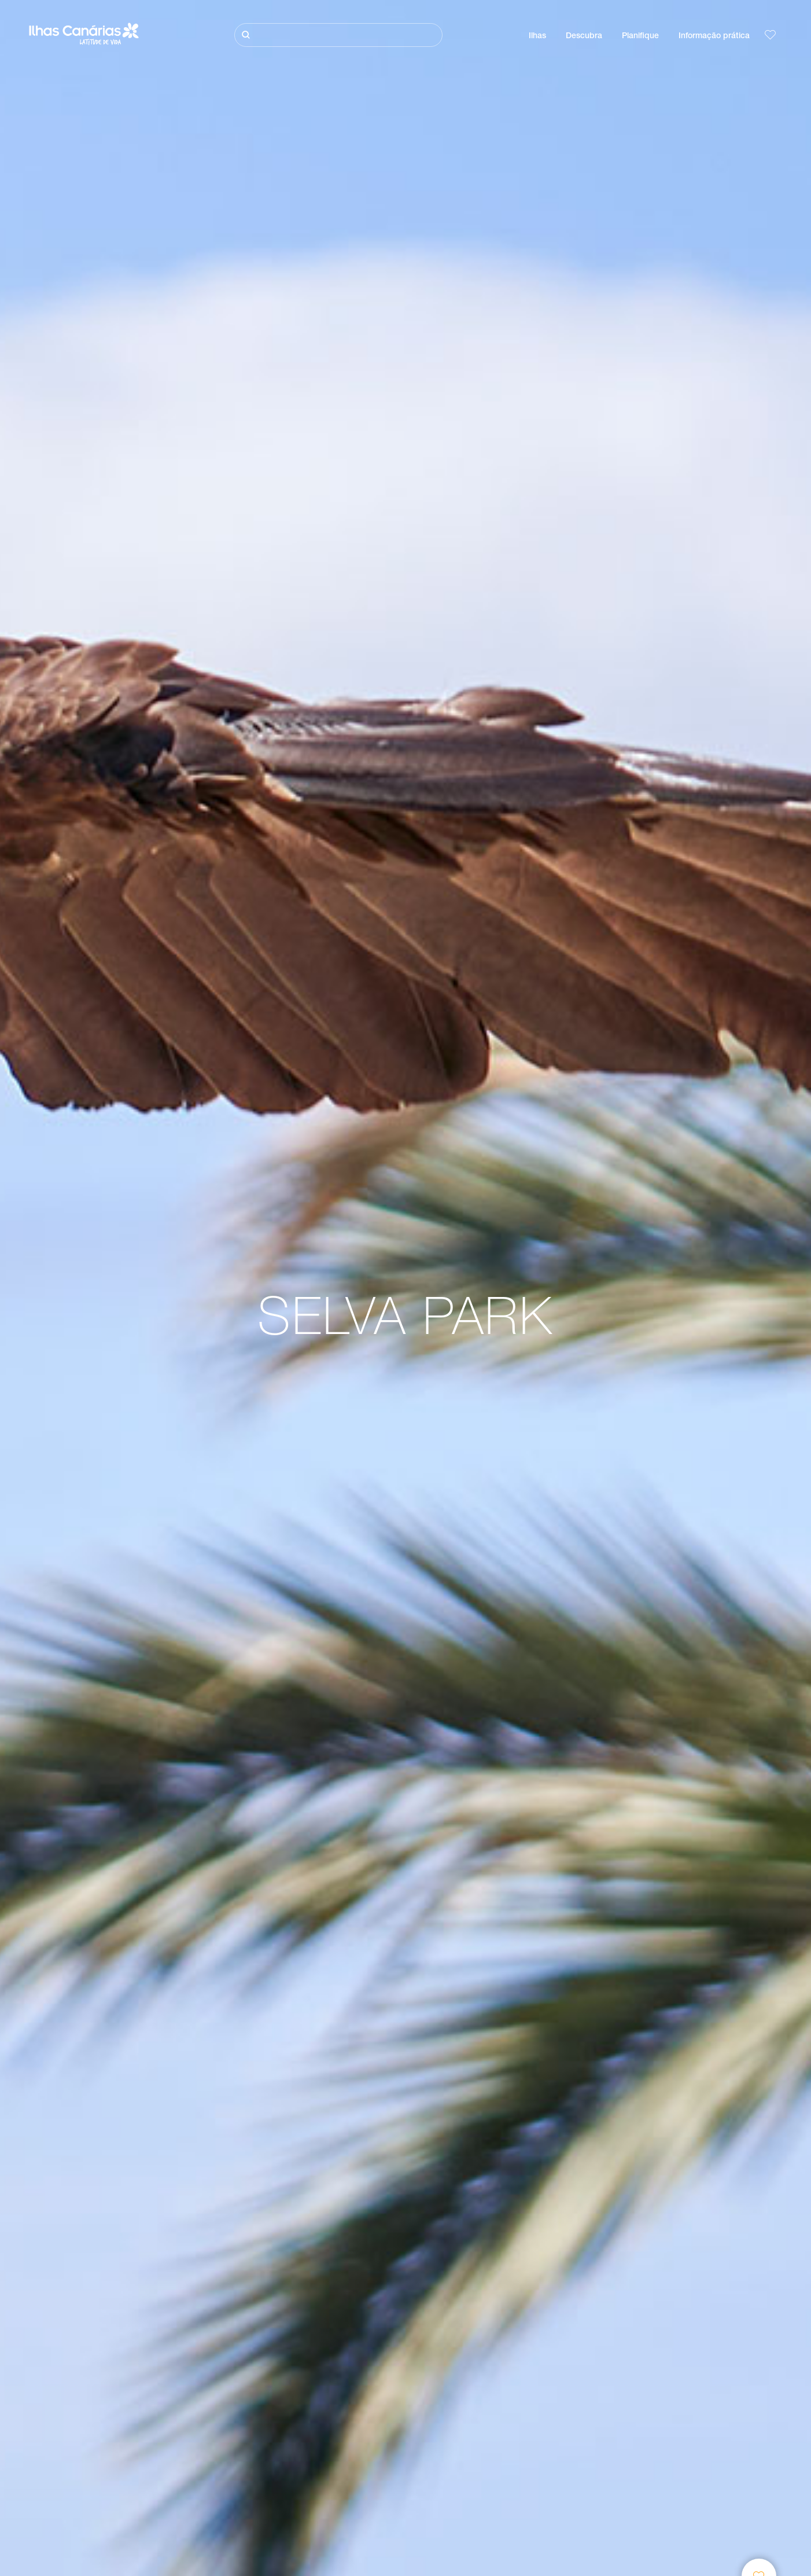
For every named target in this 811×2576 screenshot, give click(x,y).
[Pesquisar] (338, 35)
